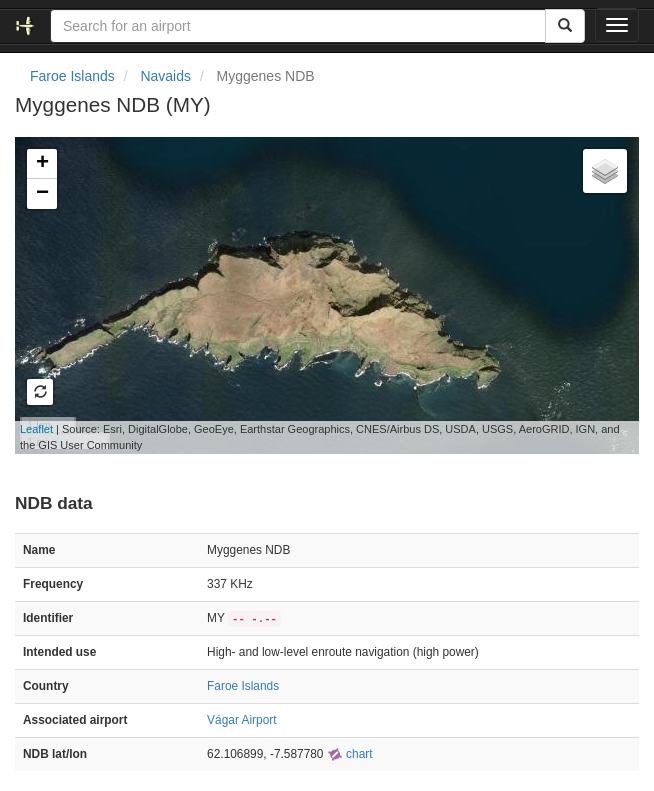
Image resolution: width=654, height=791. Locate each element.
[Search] (565, 26)
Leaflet (36, 429)
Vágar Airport (241, 720)
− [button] (42, 194)
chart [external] (350, 754)
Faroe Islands (72, 76)
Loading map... (317, 295)
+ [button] (42, 164)
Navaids (165, 76)
